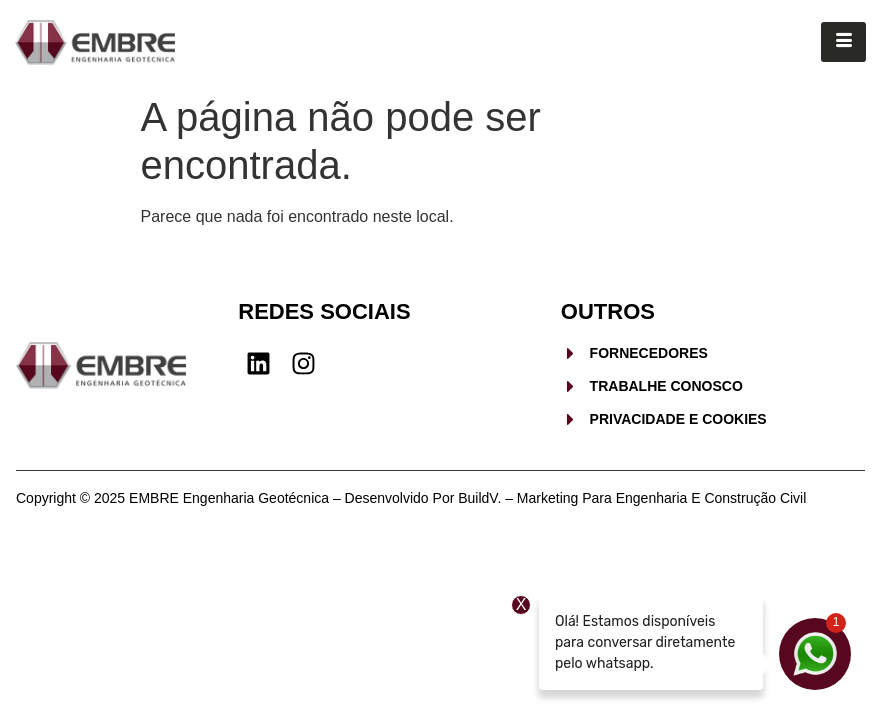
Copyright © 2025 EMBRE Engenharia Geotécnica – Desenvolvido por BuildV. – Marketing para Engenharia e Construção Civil (411, 498)
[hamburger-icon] (843, 42)
